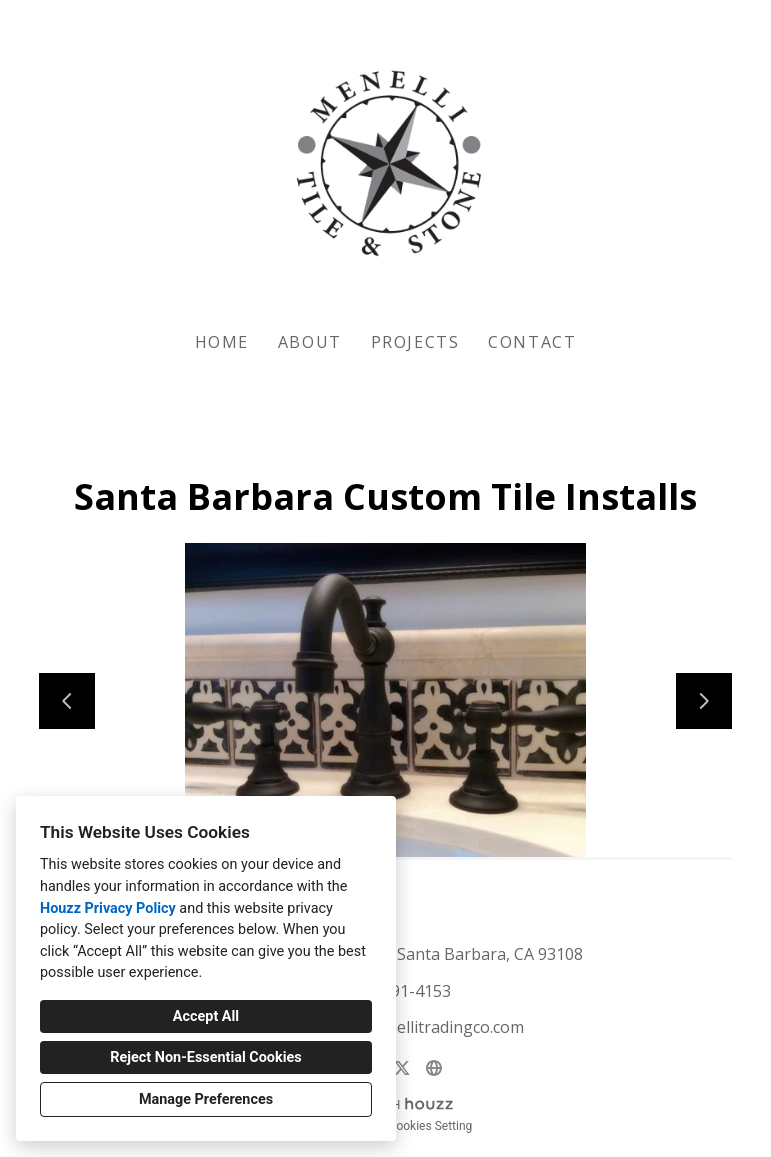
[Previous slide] (67, 701)
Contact (532, 342)
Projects (415, 342)
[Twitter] (402, 1068)
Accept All (206, 1016)
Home (222, 342)
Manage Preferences (206, 1099)
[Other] (434, 1068)
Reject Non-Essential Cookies (205, 1057)
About (310, 342)
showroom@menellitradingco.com (396, 1027)
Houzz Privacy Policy (108, 908)
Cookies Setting (431, 1126)
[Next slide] (704, 701)
